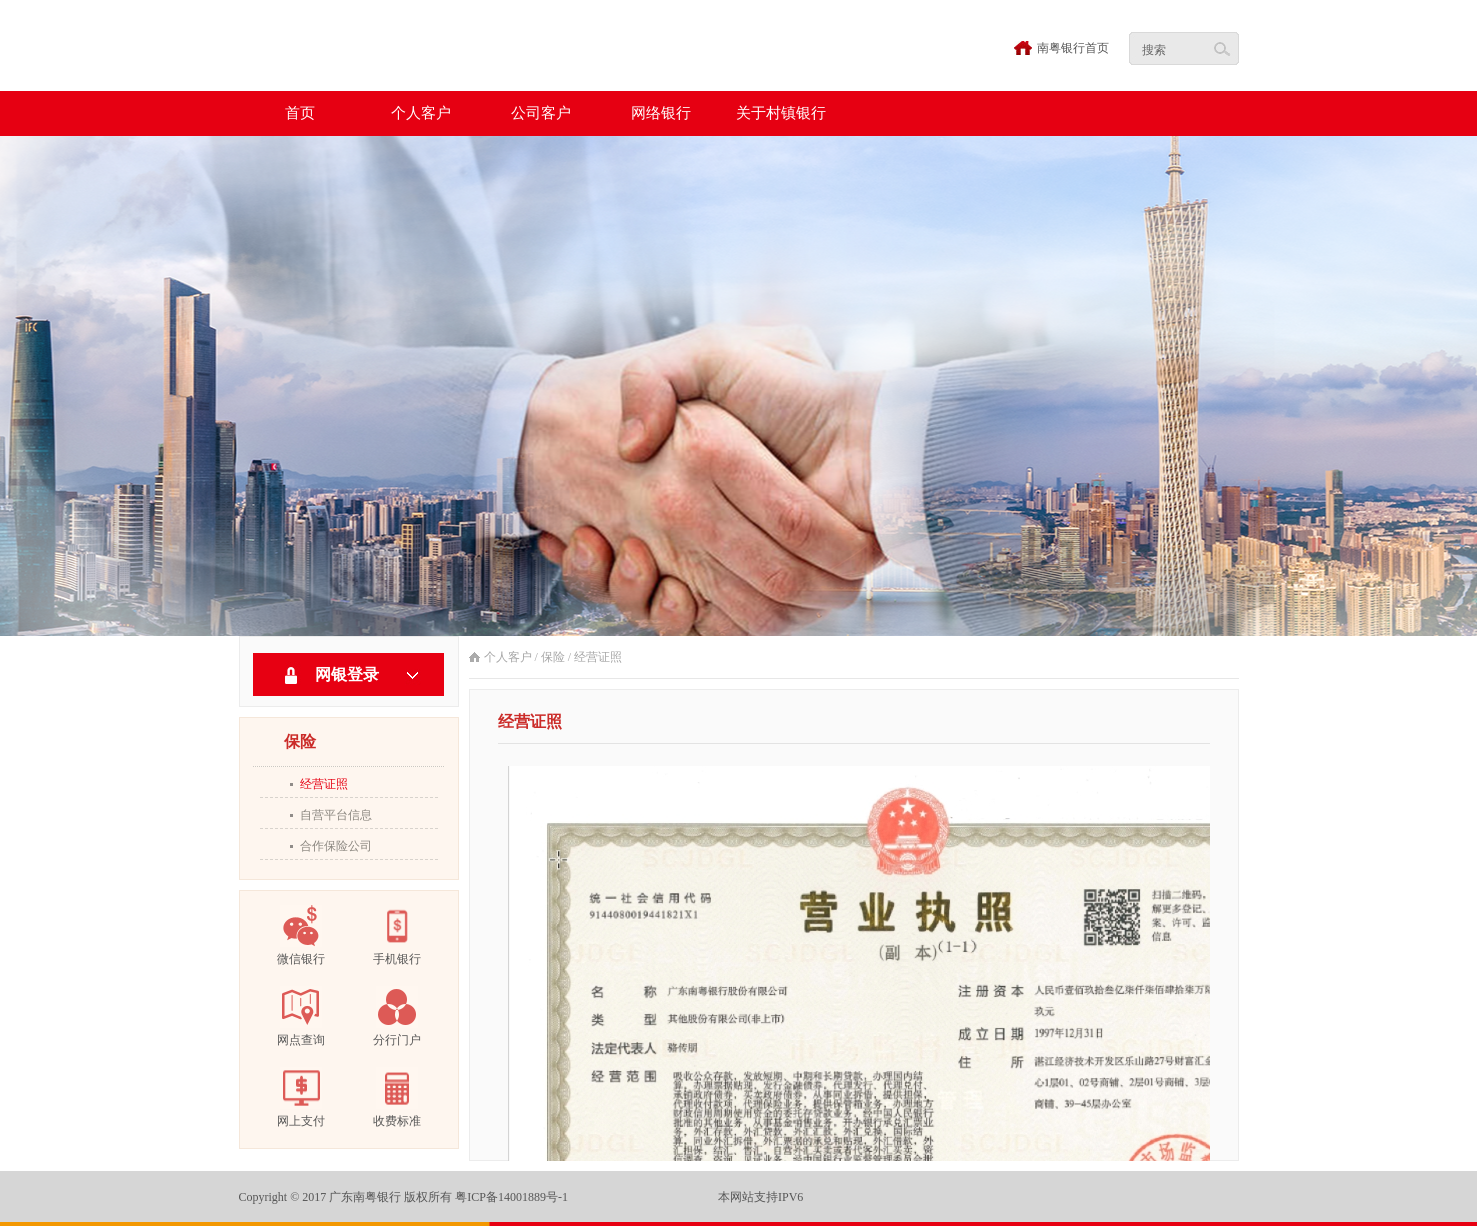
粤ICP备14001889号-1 (511, 1197)
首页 (300, 113)
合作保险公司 (336, 846)
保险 (553, 657)
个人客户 (508, 657)
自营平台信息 (336, 815)
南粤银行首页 (1073, 48)
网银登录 (347, 674)
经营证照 (324, 784)
